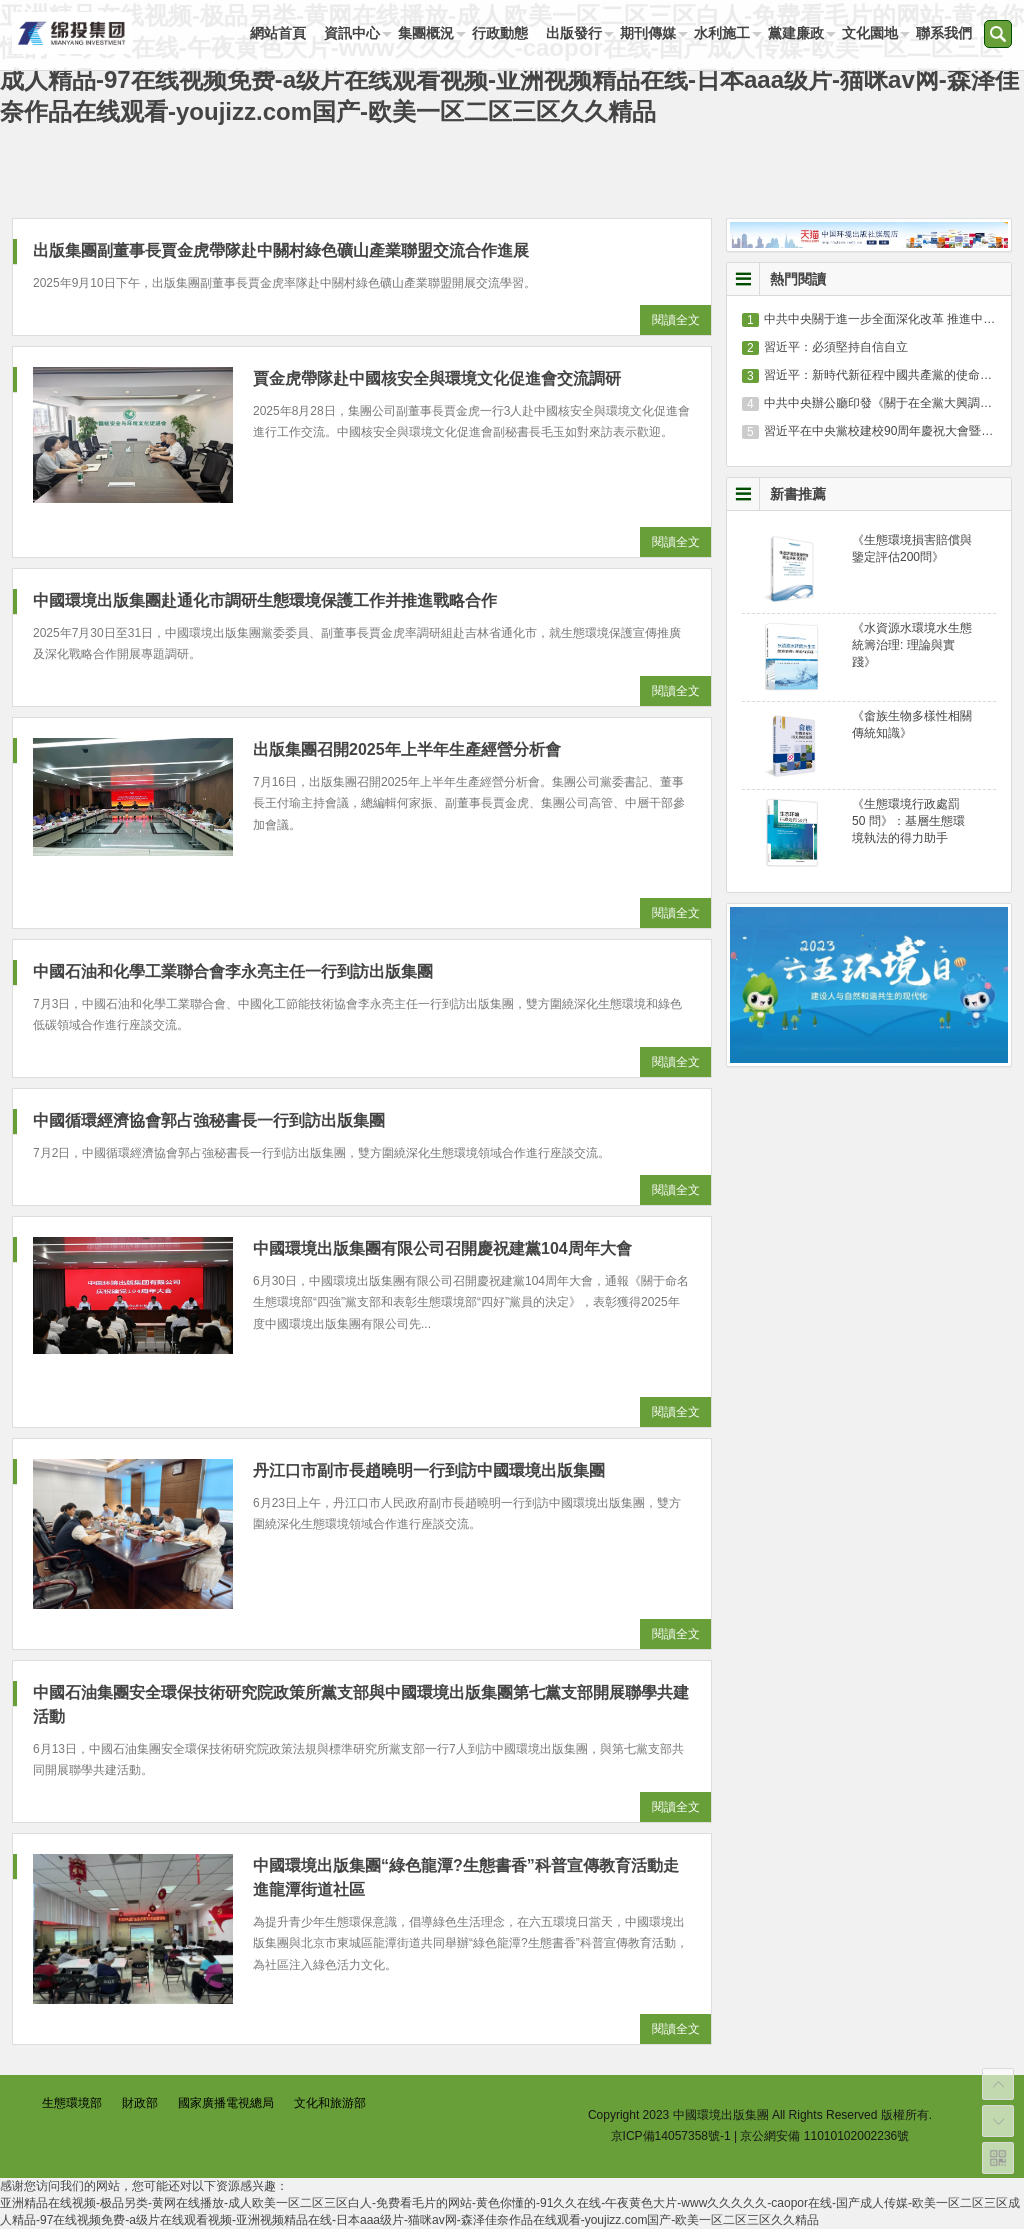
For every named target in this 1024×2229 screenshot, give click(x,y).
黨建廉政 (796, 33)
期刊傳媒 (648, 33)
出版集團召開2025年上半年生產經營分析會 (407, 749)
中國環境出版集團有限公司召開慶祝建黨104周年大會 (442, 1248)
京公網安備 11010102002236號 (824, 2136)
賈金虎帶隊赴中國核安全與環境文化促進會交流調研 (437, 378)
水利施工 (722, 33)
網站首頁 (278, 33)
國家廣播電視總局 (226, 2103)
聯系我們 (944, 33)
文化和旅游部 (330, 2103)
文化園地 (870, 33)
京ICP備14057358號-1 (671, 2136)
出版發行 (574, 33)
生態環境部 (72, 2103)
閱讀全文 (676, 320)
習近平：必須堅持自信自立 (836, 347)
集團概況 (426, 33)
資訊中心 (352, 33)
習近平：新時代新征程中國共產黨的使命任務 (884, 375)
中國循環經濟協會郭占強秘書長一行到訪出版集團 (209, 1120)
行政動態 (500, 33)
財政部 (140, 2103)
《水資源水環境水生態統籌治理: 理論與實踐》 (912, 645)
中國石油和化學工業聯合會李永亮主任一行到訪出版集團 (233, 971)
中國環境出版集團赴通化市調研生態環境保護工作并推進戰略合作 (265, 600)
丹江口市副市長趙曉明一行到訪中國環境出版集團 (429, 1470)
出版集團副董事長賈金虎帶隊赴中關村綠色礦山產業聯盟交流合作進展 (281, 250)
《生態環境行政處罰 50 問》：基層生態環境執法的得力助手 (908, 821)
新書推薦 (798, 494)
